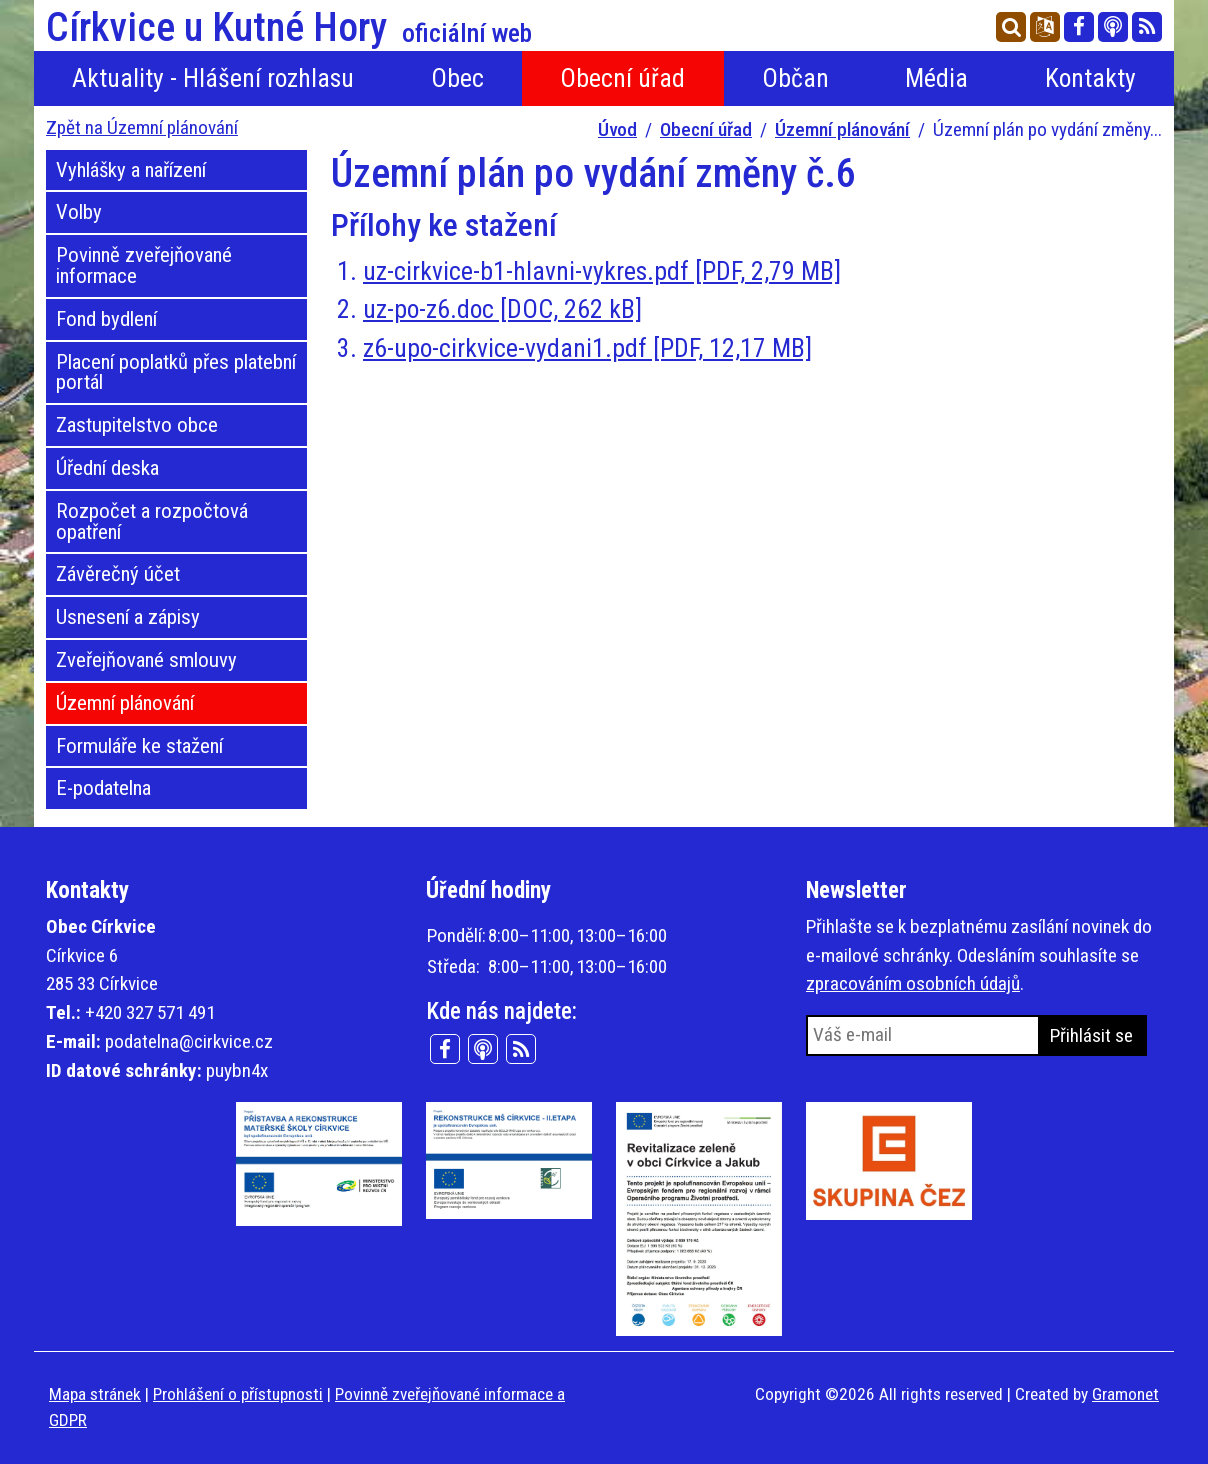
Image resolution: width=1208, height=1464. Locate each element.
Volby (79, 212)
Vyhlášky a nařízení (131, 170)
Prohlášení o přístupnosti (238, 1394)
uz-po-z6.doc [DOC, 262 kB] (502, 309)
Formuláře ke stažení (139, 746)
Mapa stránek (95, 1394)
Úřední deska (107, 468)
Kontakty (1090, 78)
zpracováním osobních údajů (913, 983)
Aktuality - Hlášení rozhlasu (213, 78)
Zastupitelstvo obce (137, 425)
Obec (457, 78)
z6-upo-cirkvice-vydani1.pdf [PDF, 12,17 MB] (587, 348)
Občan (795, 78)
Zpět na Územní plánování (142, 127)
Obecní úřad (622, 78)
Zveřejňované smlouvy (146, 660)
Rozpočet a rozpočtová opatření (152, 521)
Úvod (617, 129)
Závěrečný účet (118, 574)
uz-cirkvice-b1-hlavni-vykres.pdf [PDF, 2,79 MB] (602, 271)
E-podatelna (103, 788)
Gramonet (1125, 1394)
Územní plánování (842, 129)
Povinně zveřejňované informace (144, 265)
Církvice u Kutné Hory (289, 28)
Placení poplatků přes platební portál (176, 372)
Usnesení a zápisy (128, 617)
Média (936, 78)
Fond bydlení (106, 319)
